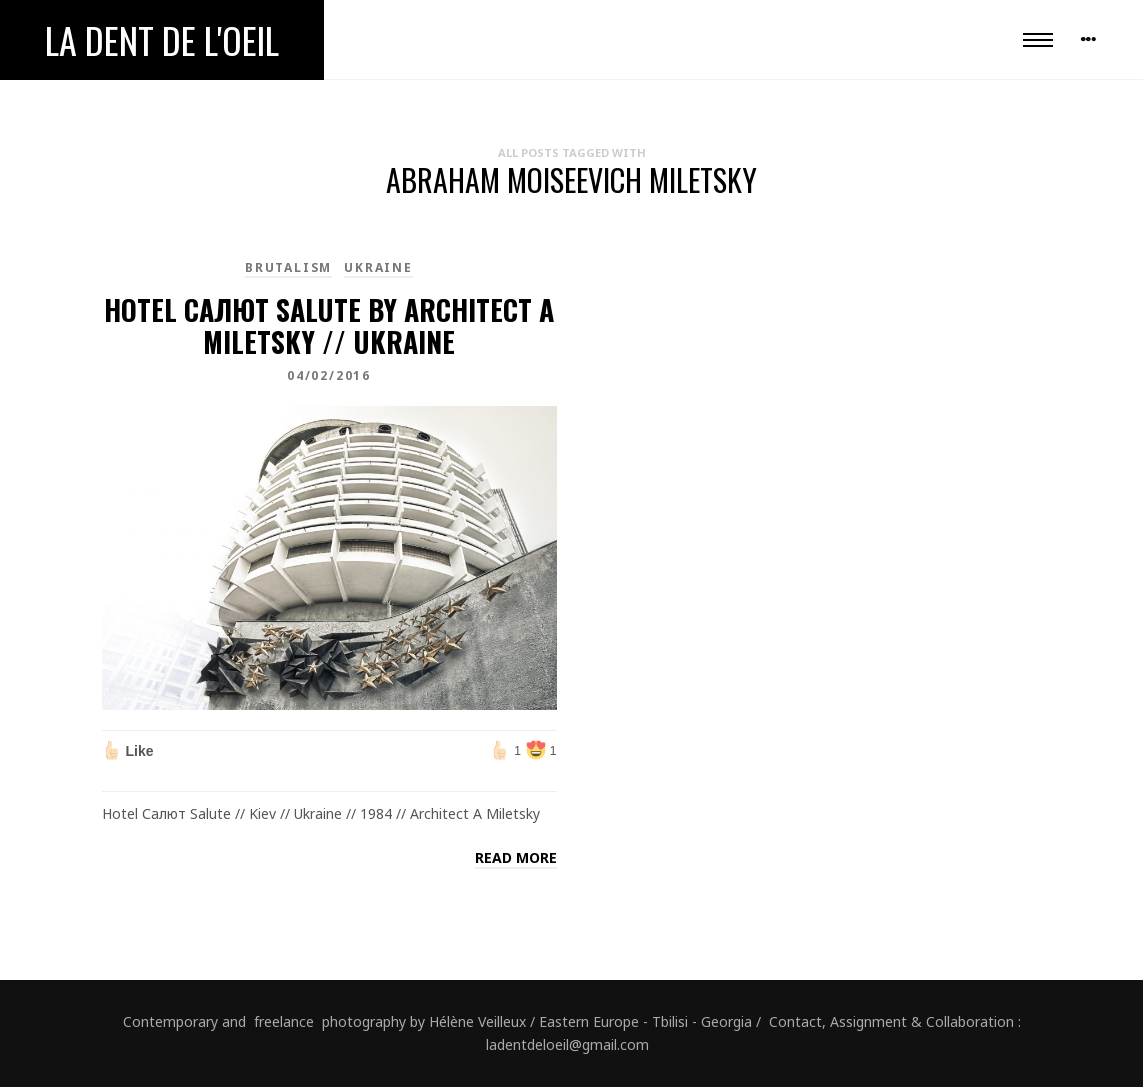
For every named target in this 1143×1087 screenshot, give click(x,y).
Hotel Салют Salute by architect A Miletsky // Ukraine (329, 325)
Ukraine (378, 267)
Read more (516, 857)
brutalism (288, 267)
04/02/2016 (329, 375)
